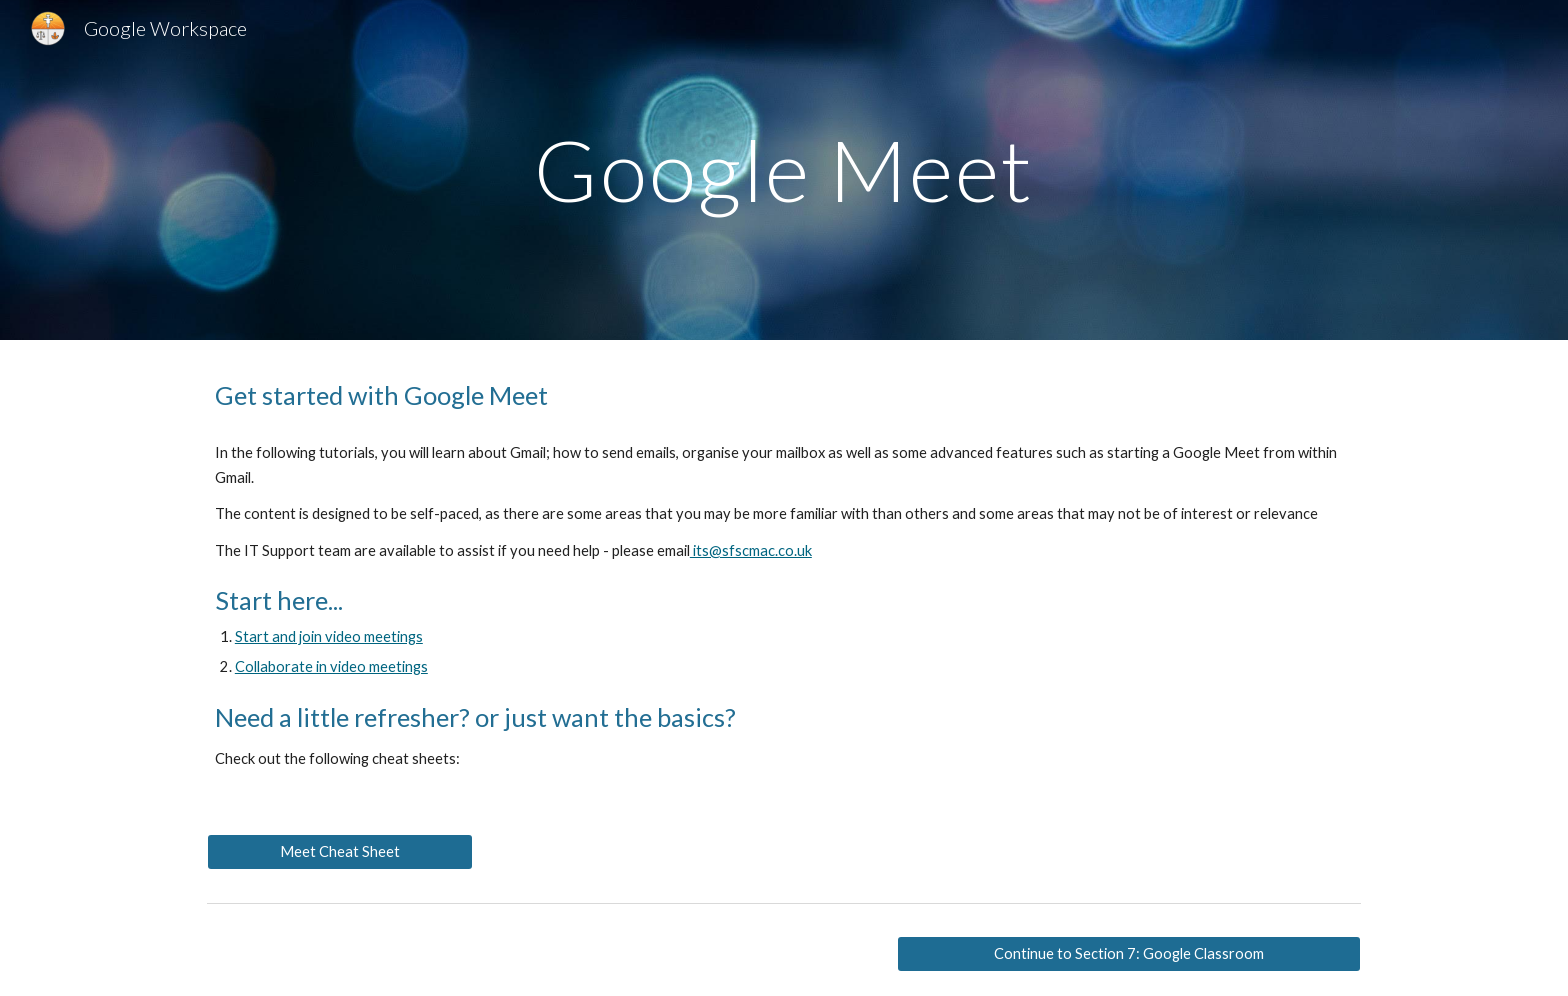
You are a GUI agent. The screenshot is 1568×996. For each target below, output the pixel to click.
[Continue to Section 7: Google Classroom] (1129, 953)
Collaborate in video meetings (331, 666)
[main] (784, 169)
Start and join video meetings (329, 636)
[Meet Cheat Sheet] (340, 851)
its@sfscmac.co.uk (751, 550)
